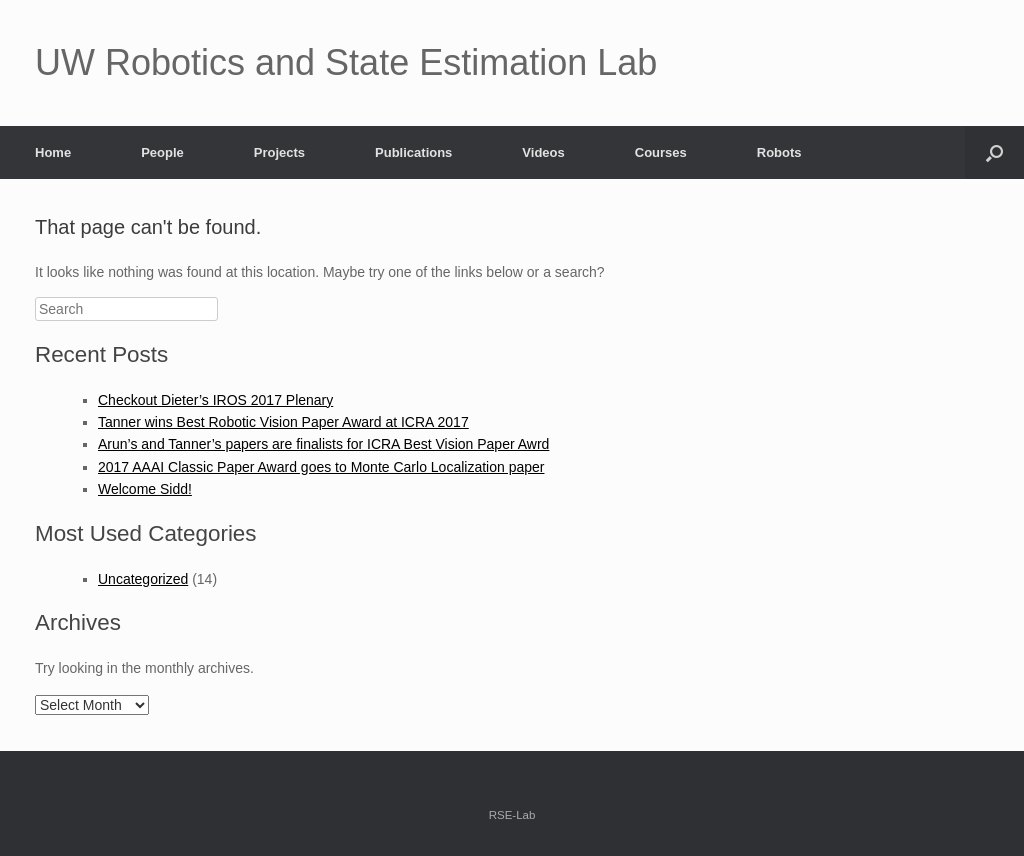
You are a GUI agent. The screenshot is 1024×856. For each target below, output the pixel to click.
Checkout (129, 400)
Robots (779, 152)
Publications (413, 152)
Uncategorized (143, 579)
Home (53, 152)
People (162, 152)
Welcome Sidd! (145, 489)
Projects (279, 152)
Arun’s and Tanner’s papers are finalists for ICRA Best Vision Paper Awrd (323, 444)
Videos (543, 152)
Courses (661, 152)
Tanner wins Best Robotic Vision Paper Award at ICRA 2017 (283, 422)
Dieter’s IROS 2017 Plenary (247, 400)
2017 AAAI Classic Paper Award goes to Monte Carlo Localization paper (321, 467)
